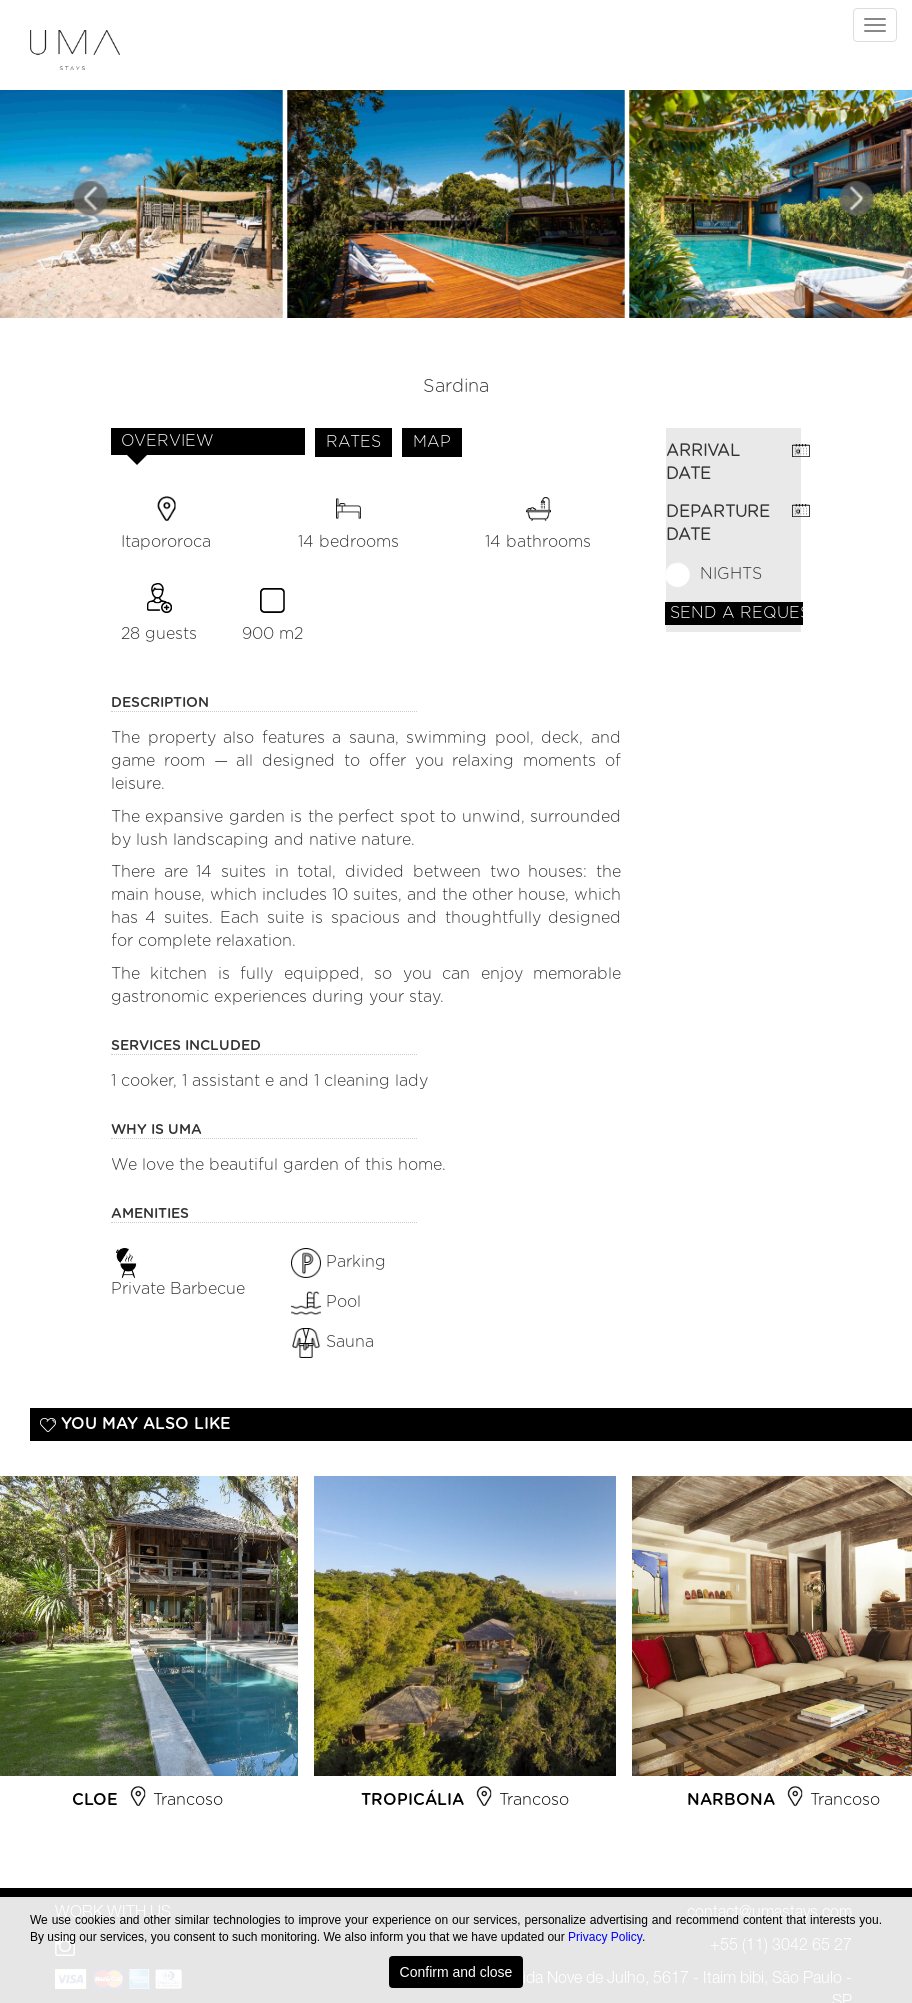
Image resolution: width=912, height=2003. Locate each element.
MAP (432, 442)
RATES (353, 442)
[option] (465, 1651)
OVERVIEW (167, 441)
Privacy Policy (605, 1937)
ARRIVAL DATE (703, 462)
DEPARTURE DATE (718, 523)
